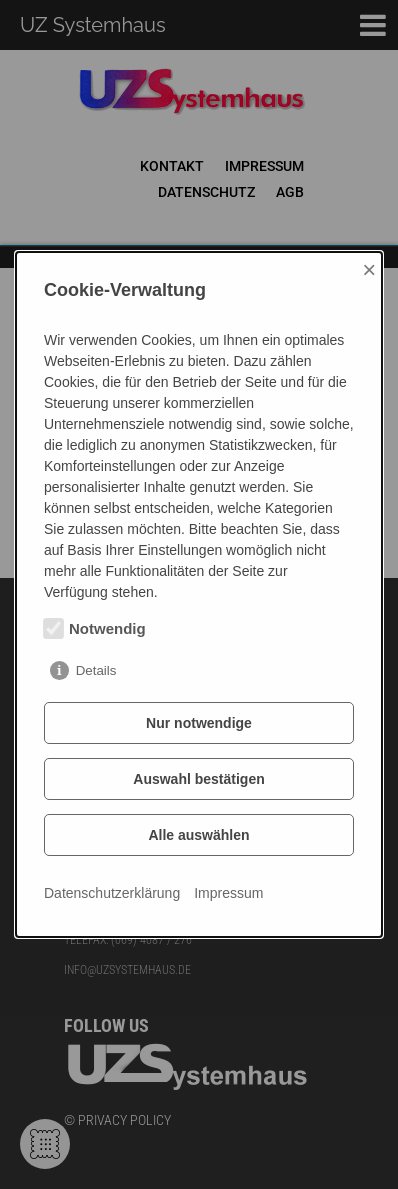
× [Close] (369, 269)
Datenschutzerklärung (112, 893)
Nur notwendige (199, 723)
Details (96, 670)
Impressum (228, 893)
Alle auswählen (198, 835)
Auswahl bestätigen (198, 779)
